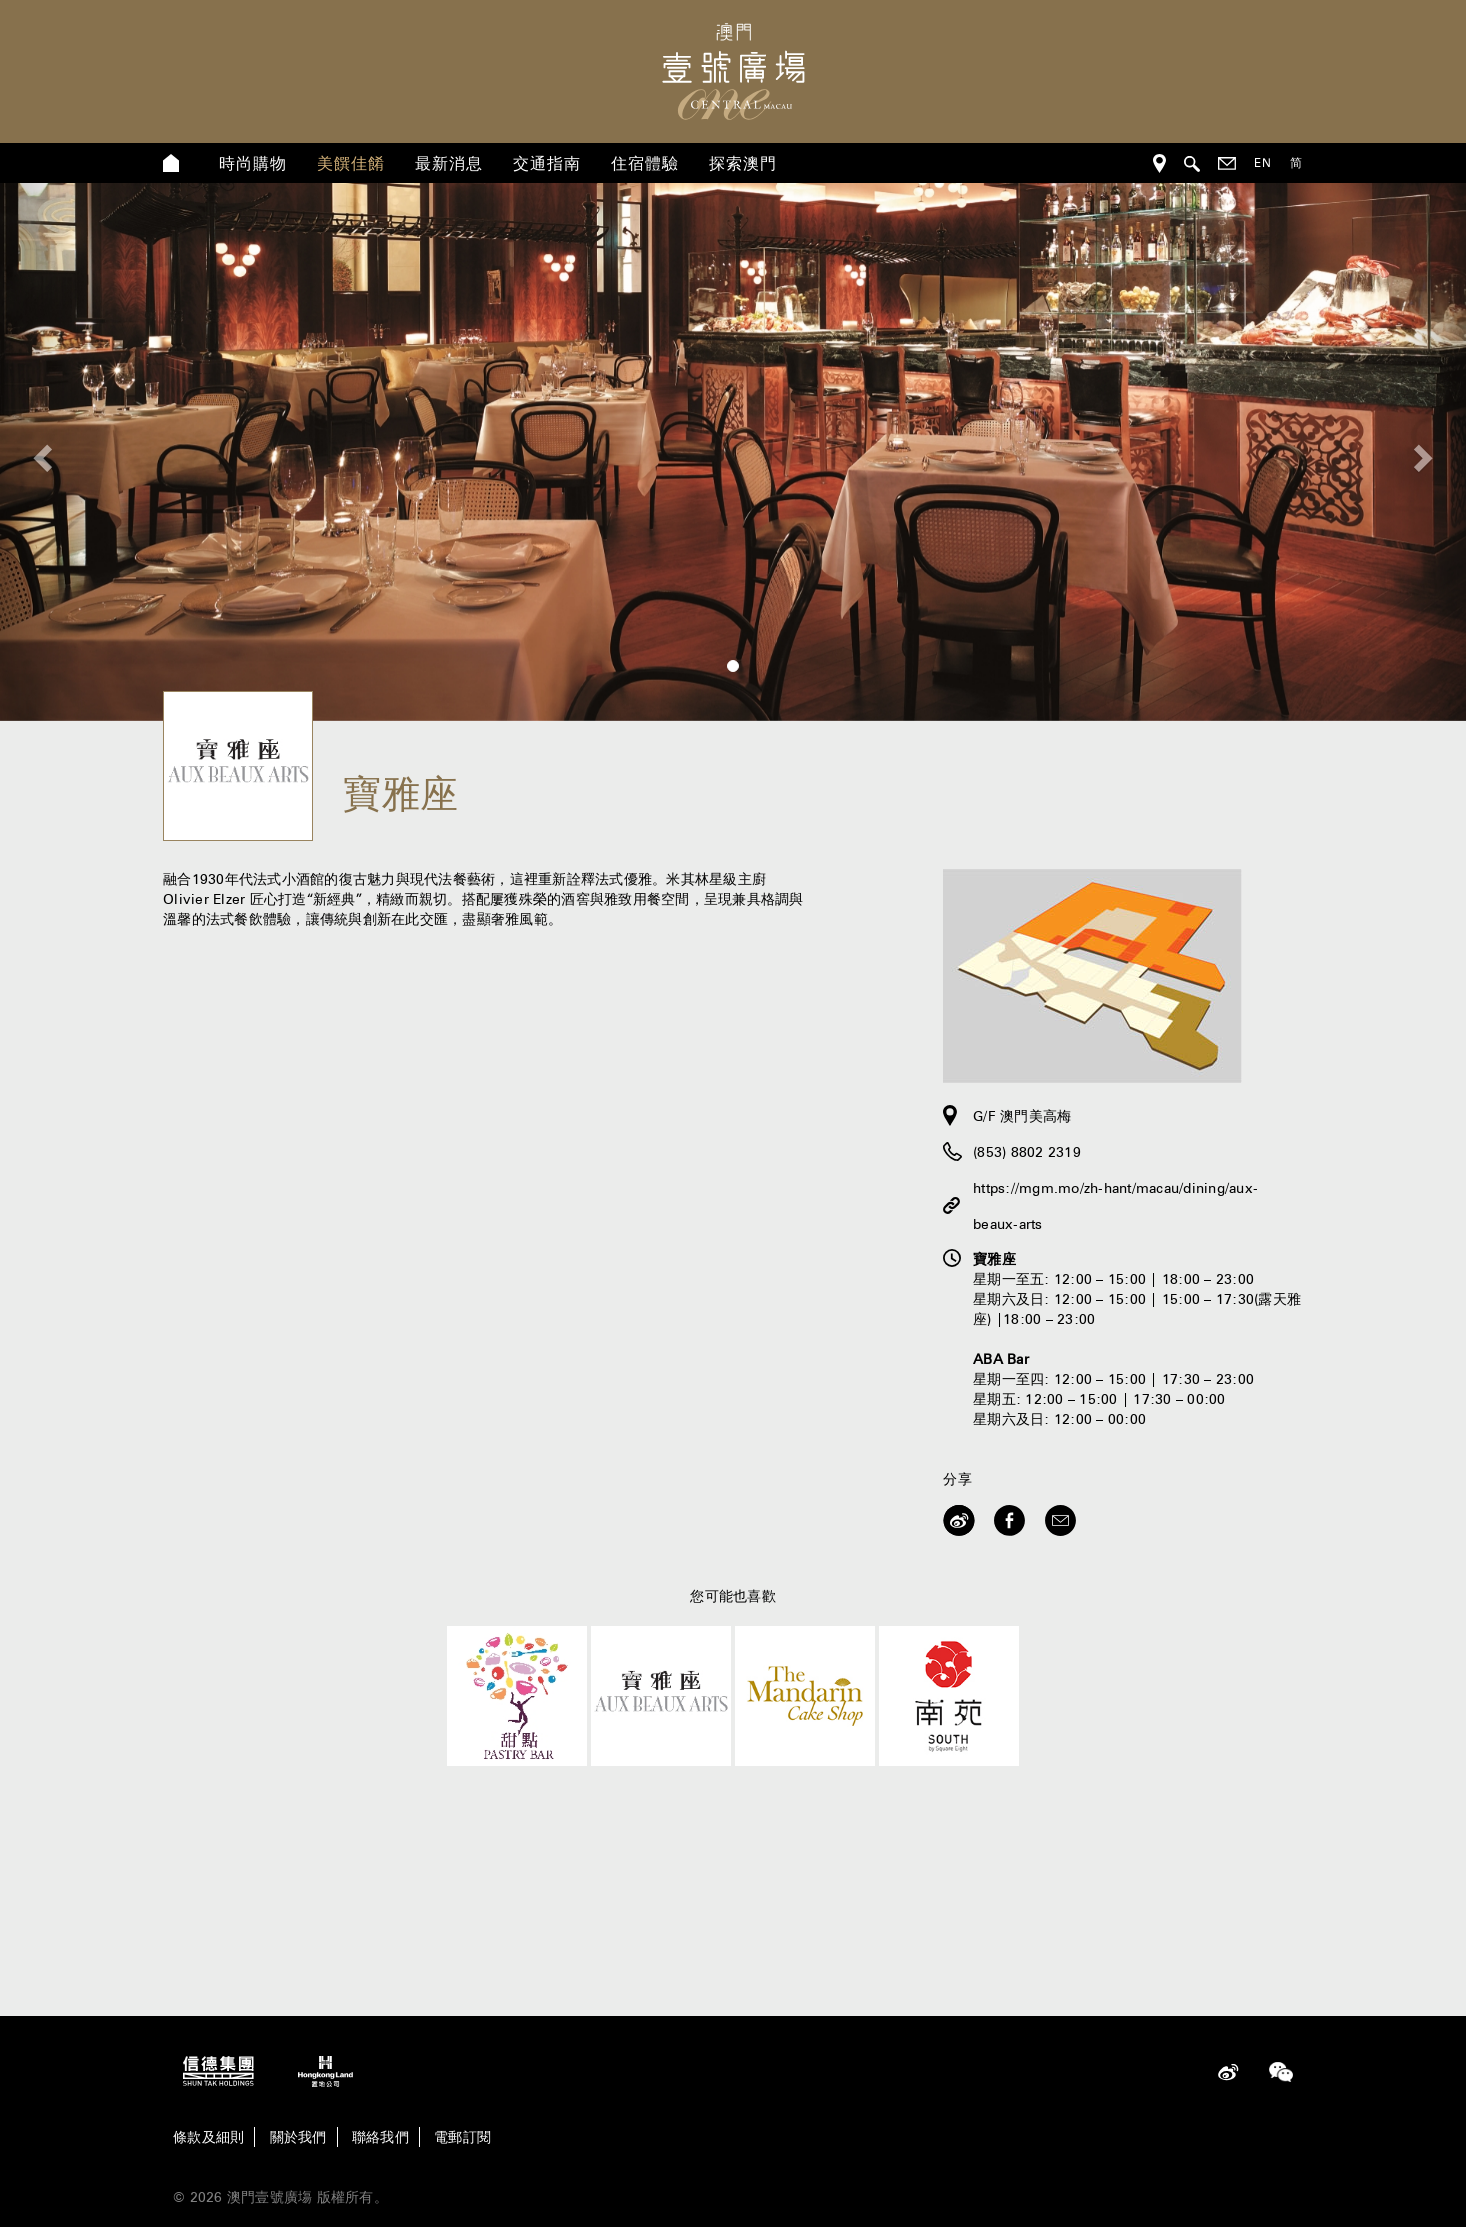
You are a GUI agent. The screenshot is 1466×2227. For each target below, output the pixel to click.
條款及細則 (208, 2137)
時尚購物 (253, 163)
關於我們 (298, 2137)
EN (1263, 162)
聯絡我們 (380, 2137)
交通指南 (547, 163)
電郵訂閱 (462, 2137)
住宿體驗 (645, 163)
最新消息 (449, 163)
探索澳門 (743, 163)
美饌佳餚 (351, 163)
